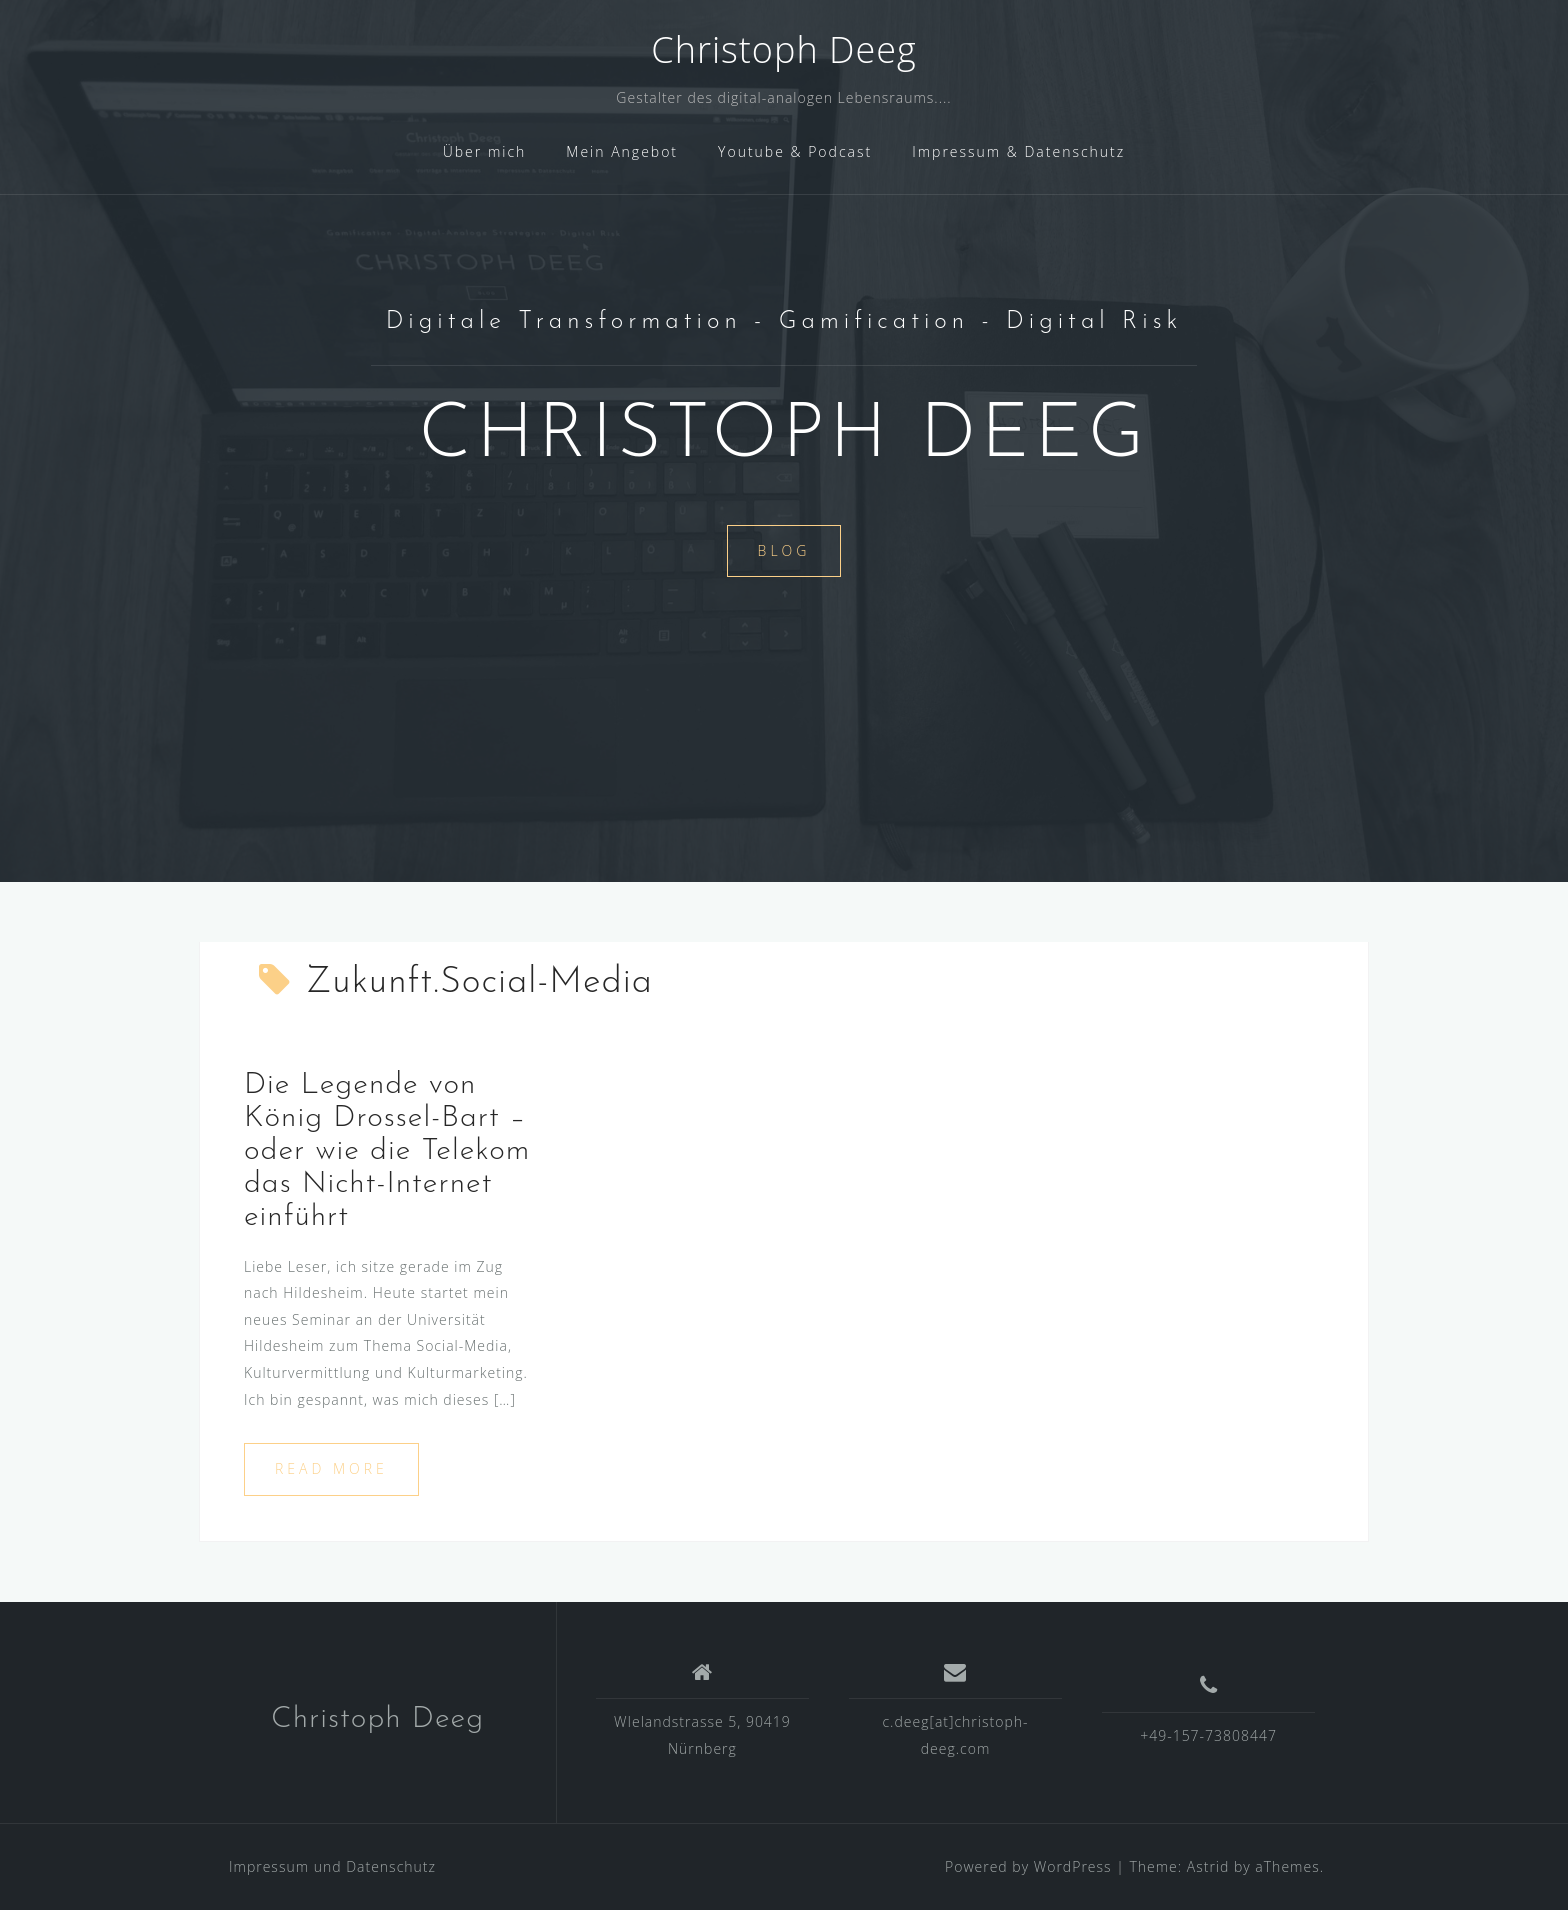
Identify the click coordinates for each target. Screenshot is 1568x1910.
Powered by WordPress (1028, 1866)
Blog (784, 550)
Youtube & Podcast (795, 151)
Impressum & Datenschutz (1018, 151)
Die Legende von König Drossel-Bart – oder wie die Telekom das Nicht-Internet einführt (387, 1151)
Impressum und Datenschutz (332, 1866)
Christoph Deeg (783, 49)
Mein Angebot (622, 151)
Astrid (1208, 1866)
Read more (331, 1468)
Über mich (485, 151)
